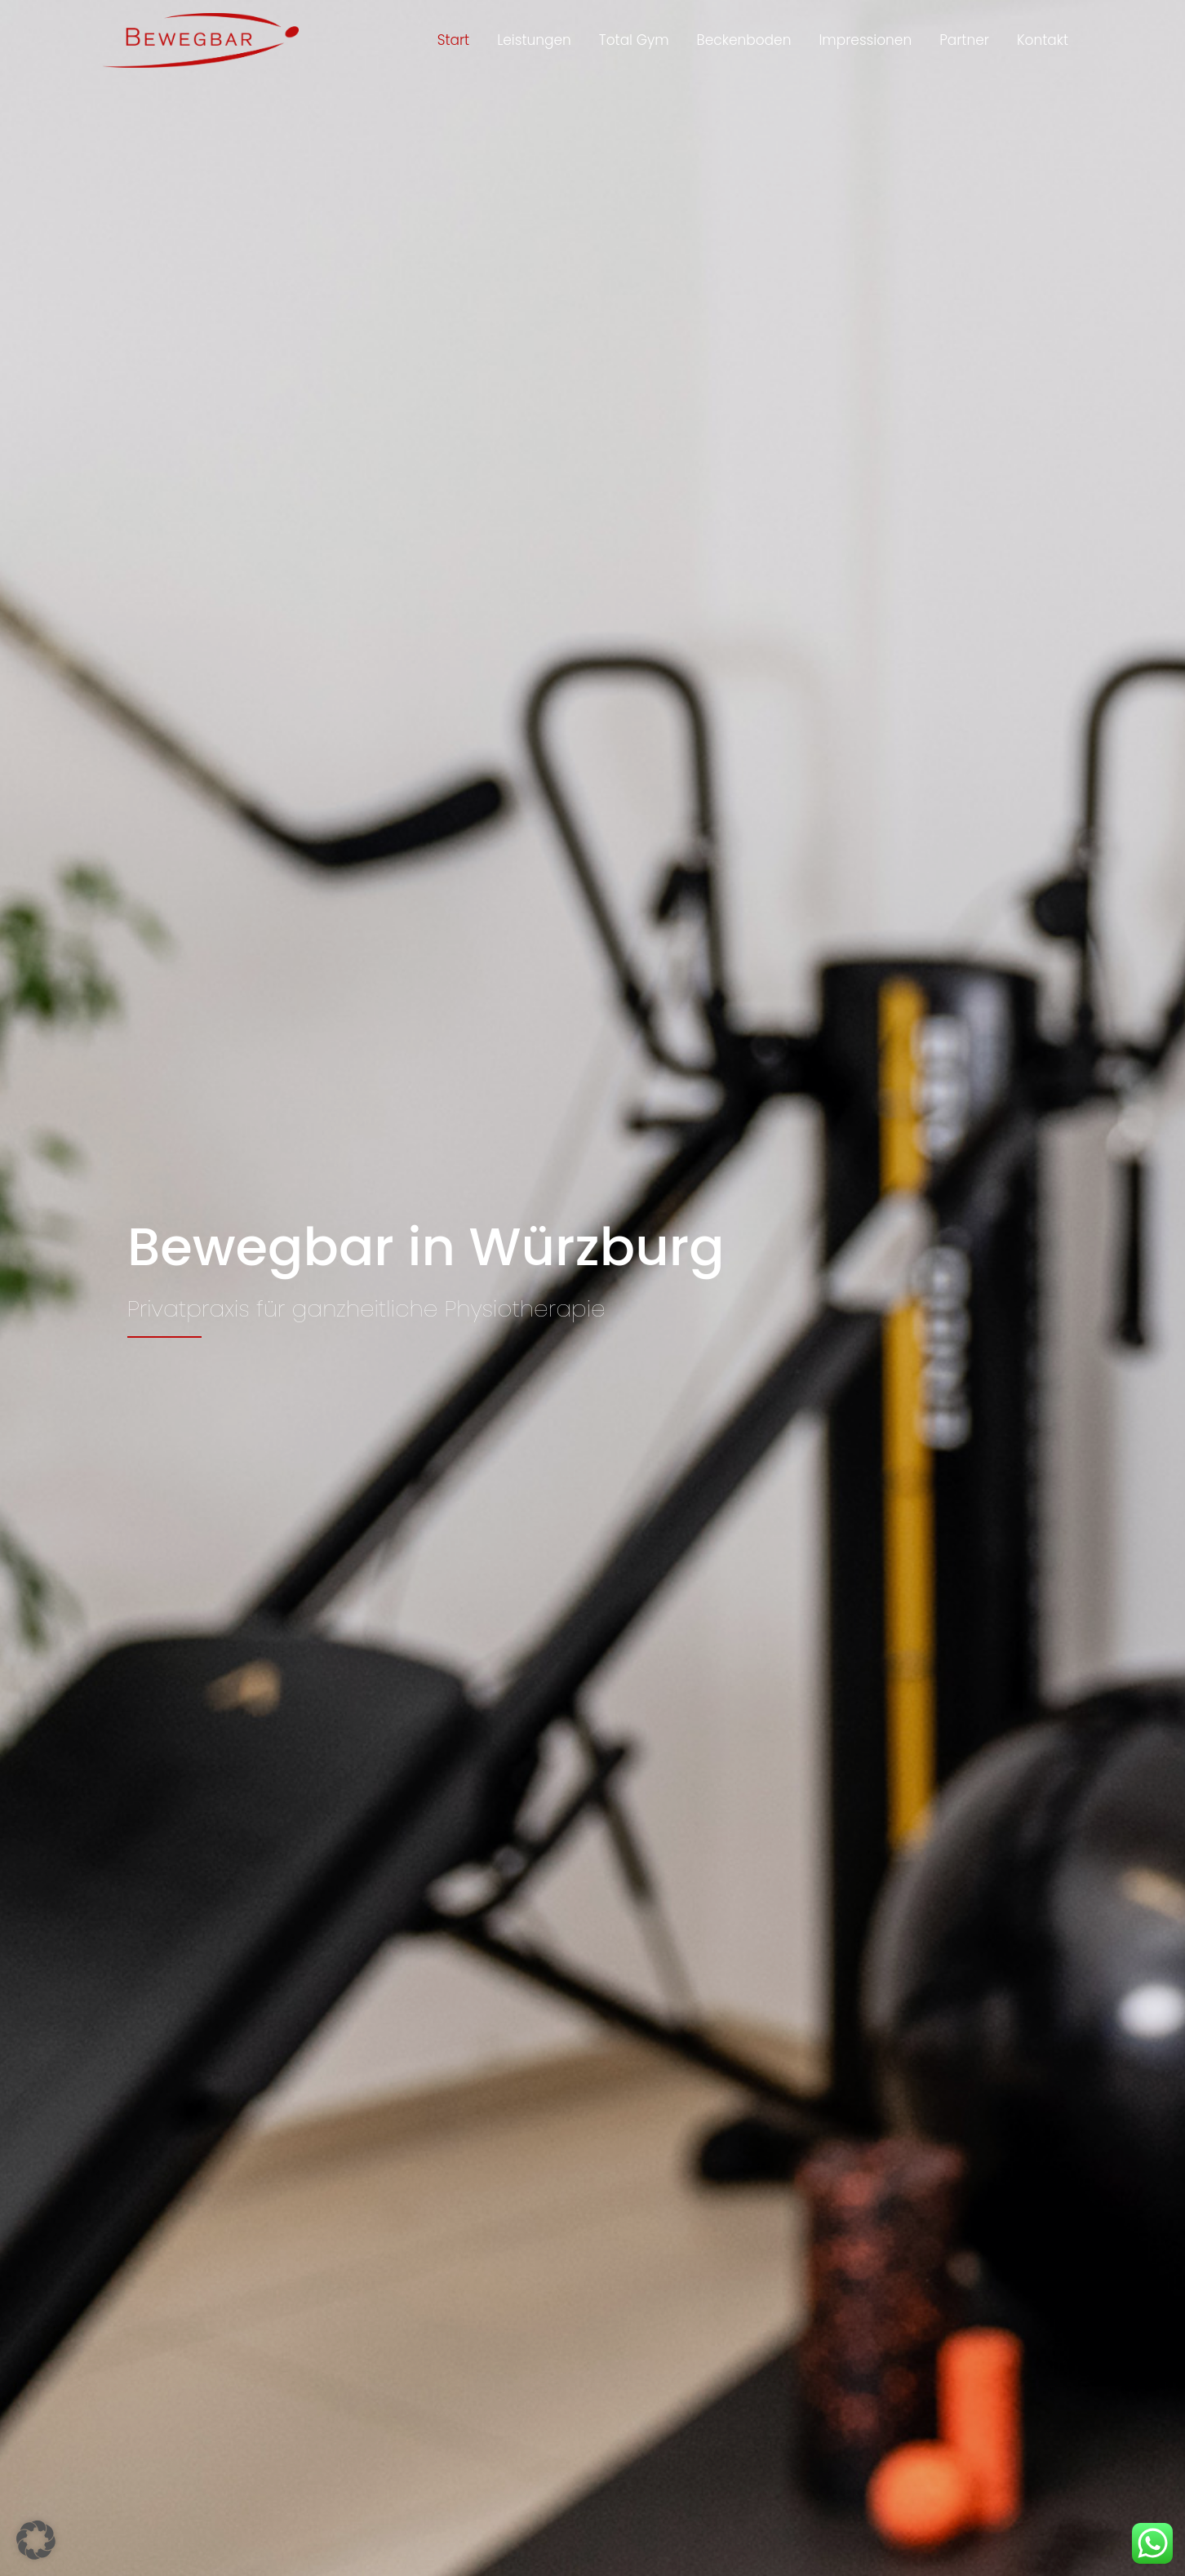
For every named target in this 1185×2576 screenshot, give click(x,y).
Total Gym (634, 41)
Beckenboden (744, 41)
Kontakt (1042, 41)
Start (453, 41)
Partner (964, 41)
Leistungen (534, 41)
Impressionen (865, 41)
